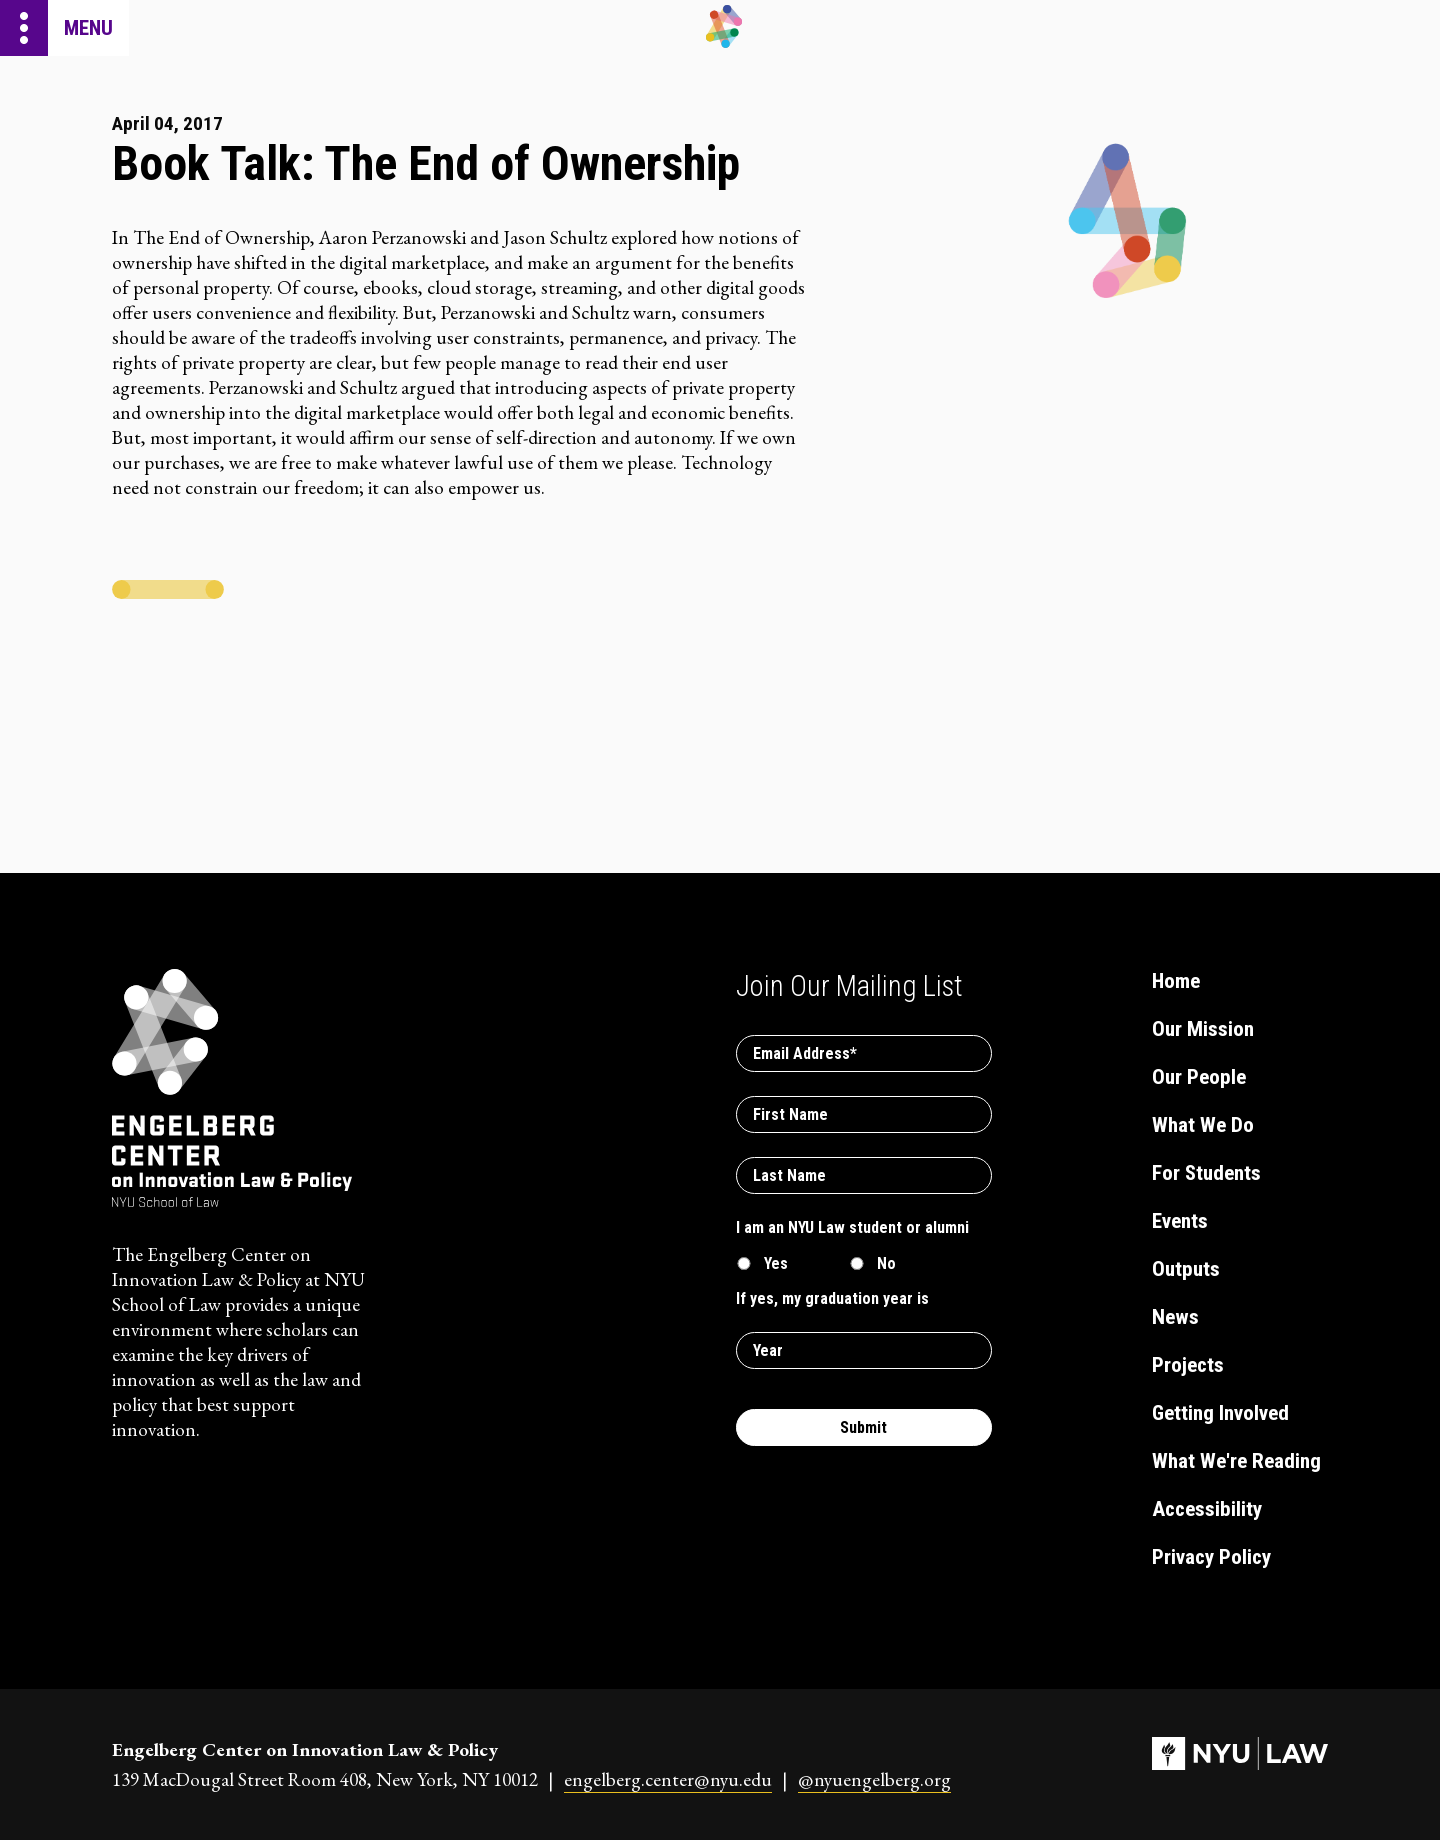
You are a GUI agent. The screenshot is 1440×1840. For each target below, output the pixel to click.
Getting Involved (1220, 1413)
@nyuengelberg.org (874, 1779)
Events (1180, 1221)
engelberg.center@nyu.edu (668, 1779)
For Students (1206, 1173)
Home (1176, 981)
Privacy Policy (1211, 1557)
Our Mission (1203, 1029)
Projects (1188, 1365)
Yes (776, 1263)
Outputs (1186, 1269)
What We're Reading (1236, 1461)
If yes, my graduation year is (832, 1298)
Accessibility (1207, 1509)
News (1175, 1317)
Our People (1199, 1077)
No (886, 1263)
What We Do (1203, 1125)
